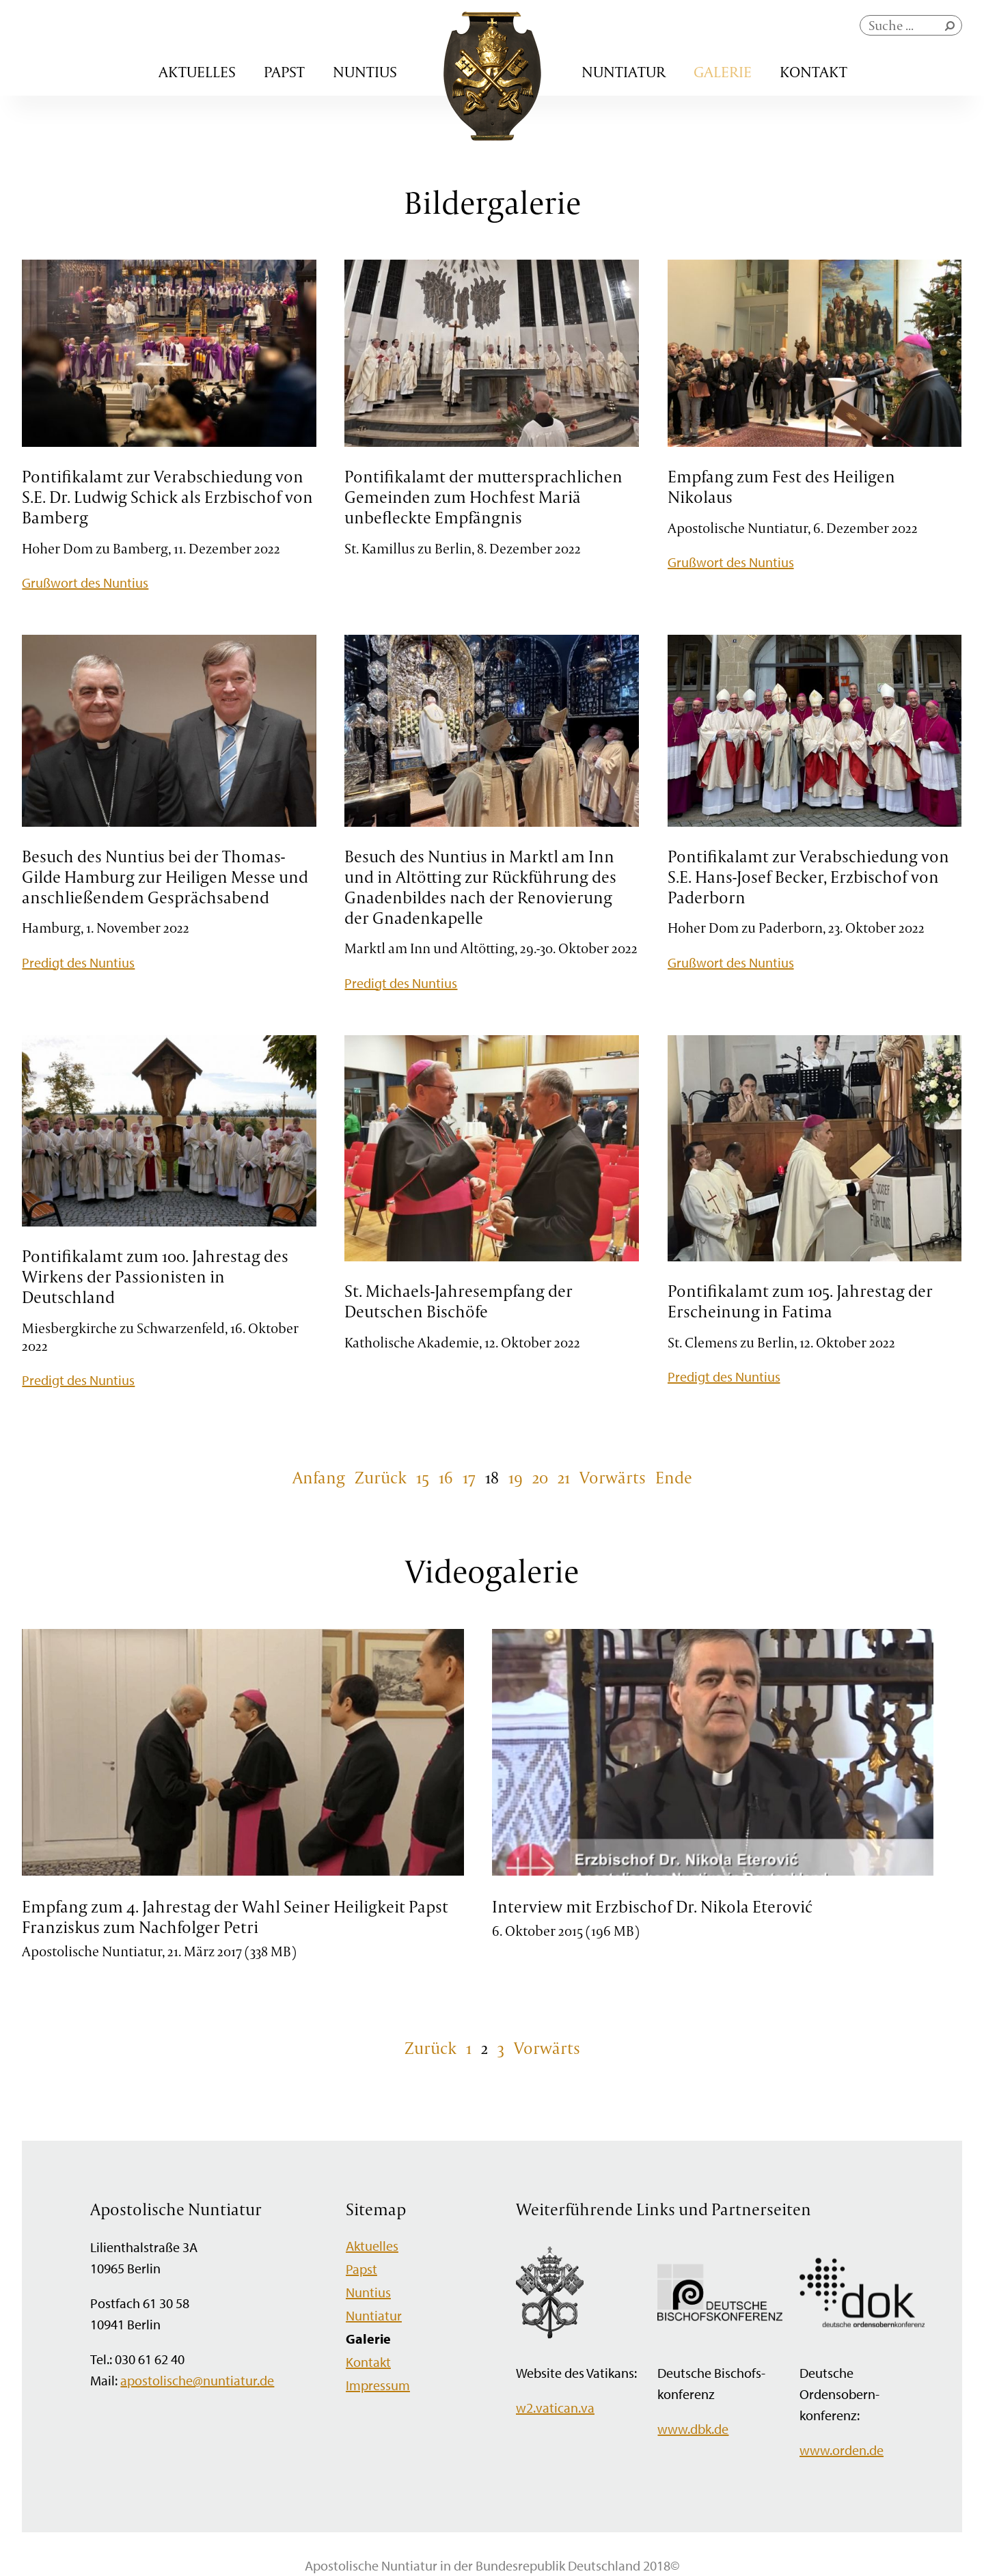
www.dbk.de (692, 2428)
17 (469, 1477)
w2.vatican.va (555, 2407)
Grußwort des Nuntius (85, 582)
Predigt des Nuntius (78, 962)
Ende (673, 1477)
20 (540, 1477)
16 (446, 1477)
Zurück (381, 1477)
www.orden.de (842, 2449)
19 (515, 1477)
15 (422, 1477)
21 (564, 1477)
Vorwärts (612, 1477)
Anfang (318, 1477)
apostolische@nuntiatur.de (197, 2380)
